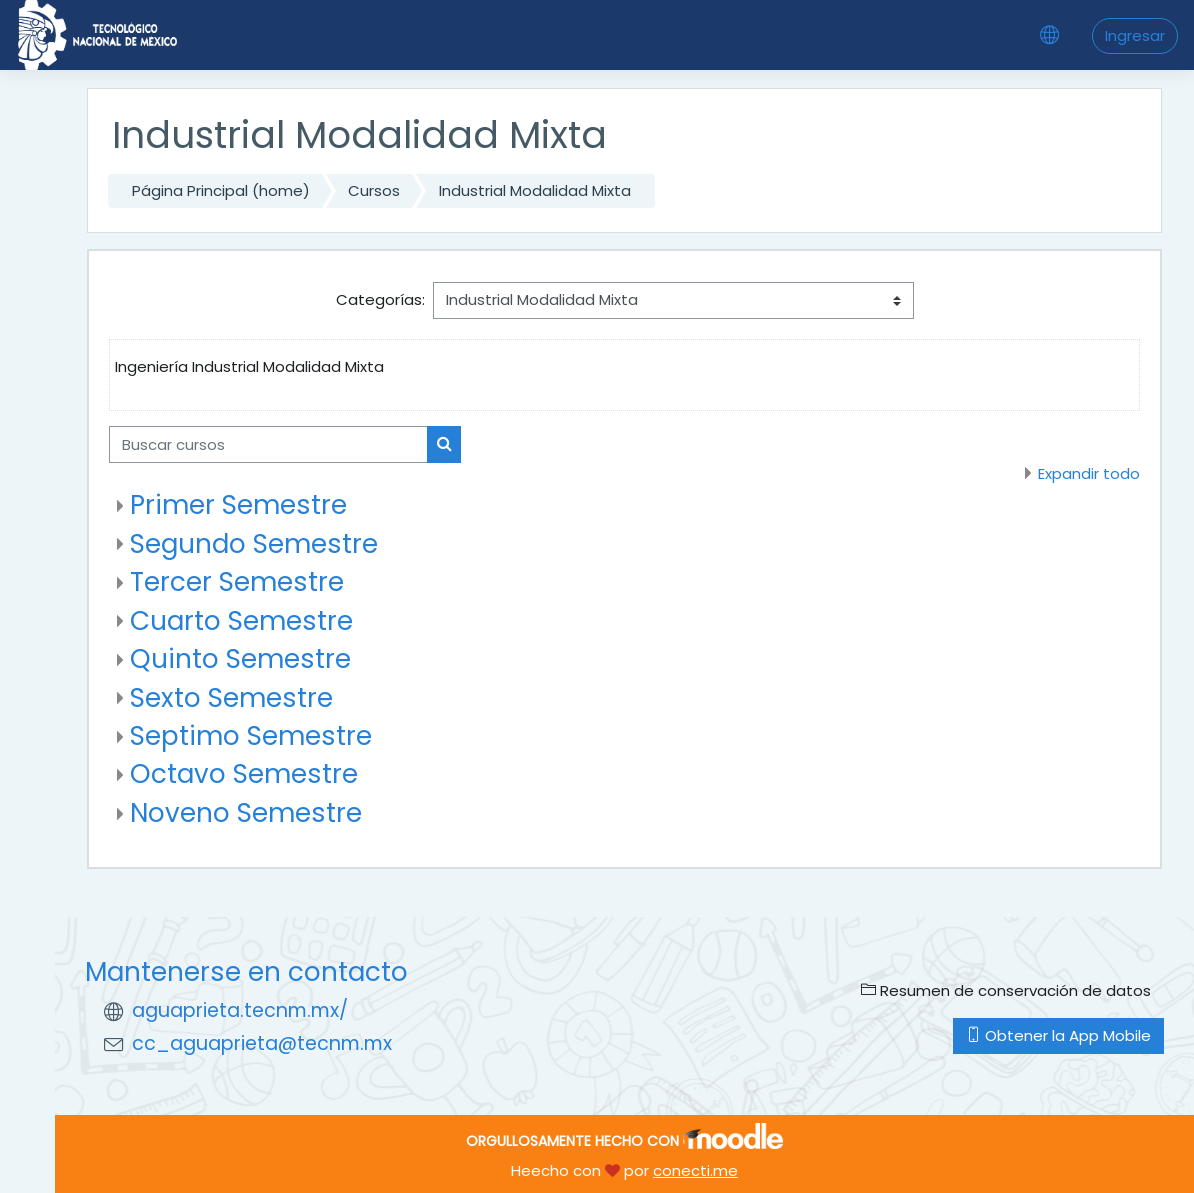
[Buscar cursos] (268, 444)
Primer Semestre (238, 505)
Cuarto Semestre (241, 621)
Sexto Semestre (231, 698)
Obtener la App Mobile (1058, 1035)
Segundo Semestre (254, 544)
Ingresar (1135, 35)
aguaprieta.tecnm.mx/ (240, 1010)
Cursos (374, 190)
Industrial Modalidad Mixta (535, 190)
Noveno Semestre (246, 813)
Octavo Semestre (244, 774)
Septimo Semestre (251, 736)
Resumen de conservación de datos (1006, 990)
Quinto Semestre (240, 659)
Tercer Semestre (237, 582)
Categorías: (380, 299)
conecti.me (695, 1170)
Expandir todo (1089, 473)
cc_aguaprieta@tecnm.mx (262, 1043)
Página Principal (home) (221, 190)
